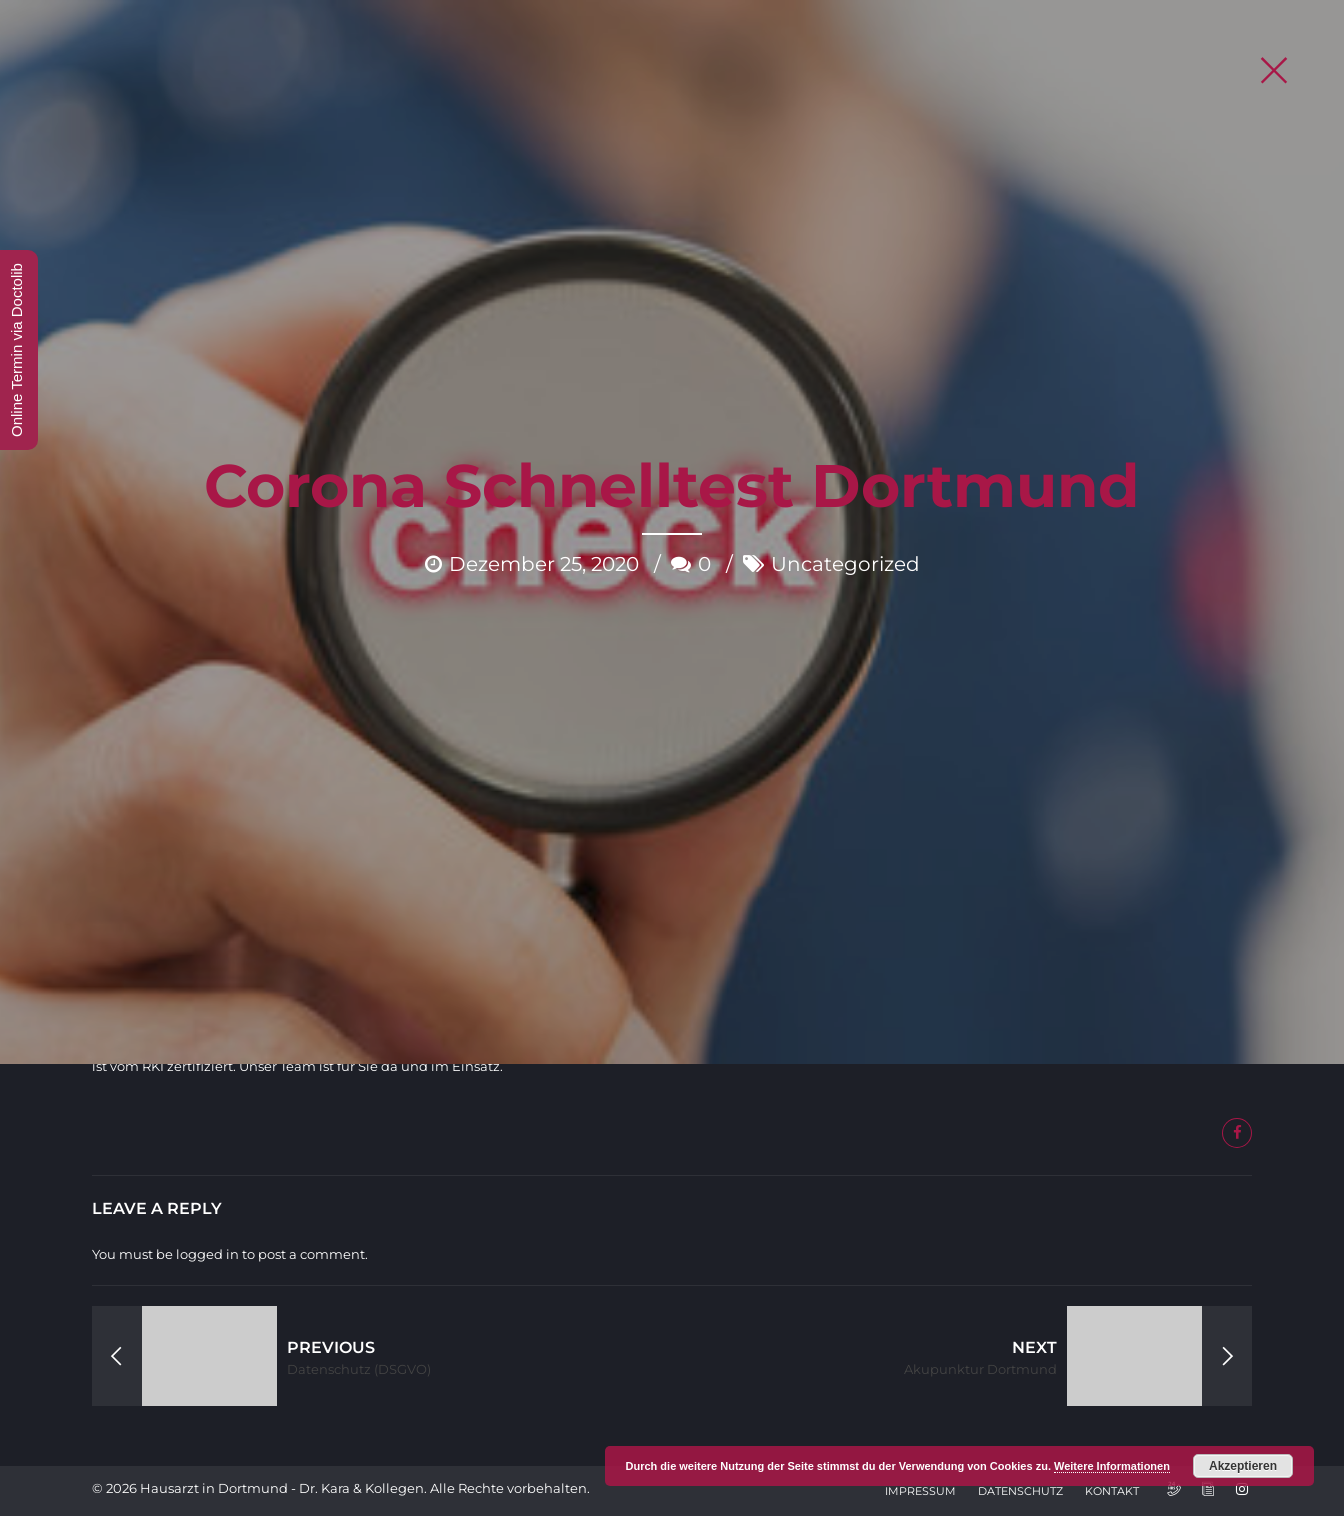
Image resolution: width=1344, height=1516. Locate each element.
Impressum (920, 1491)
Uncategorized (845, 399)
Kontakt (1112, 1491)
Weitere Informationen (1112, 1466)
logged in (207, 1254)
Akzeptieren (1243, 1466)
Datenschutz (1020, 1491)
